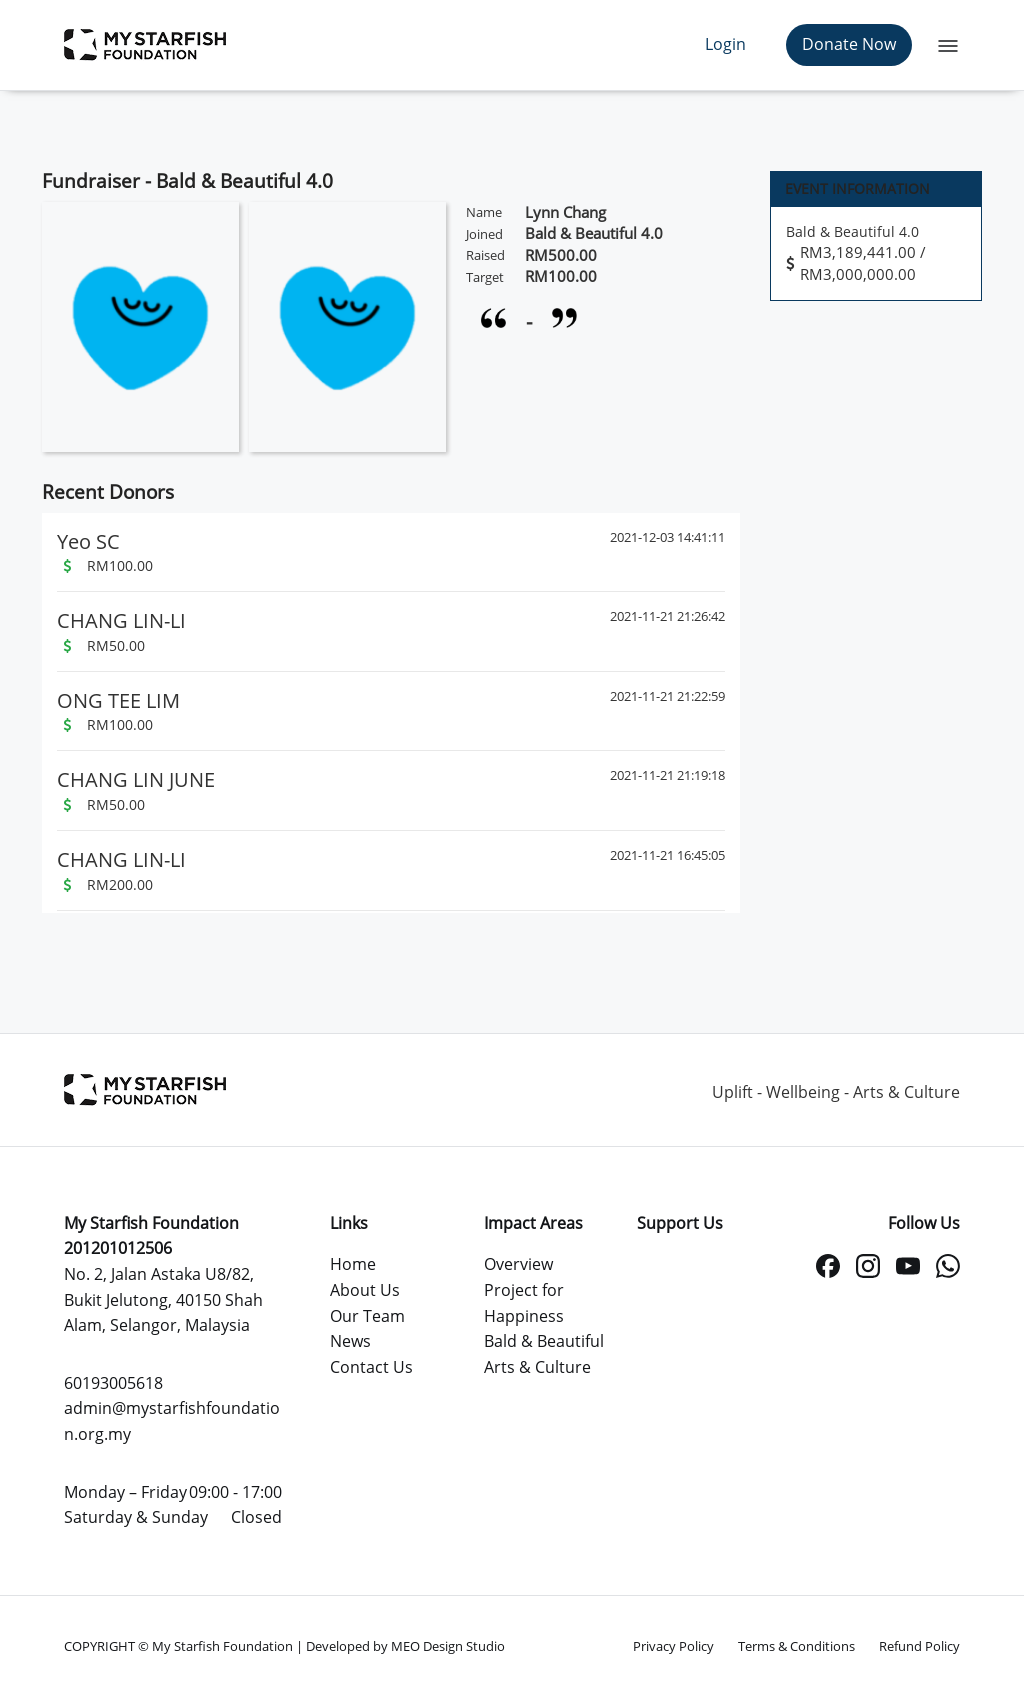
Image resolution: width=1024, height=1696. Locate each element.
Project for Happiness (524, 1303)
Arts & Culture (537, 1367)
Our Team (367, 1316)
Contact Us (371, 1367)
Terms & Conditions (796, 1646)
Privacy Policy (673, 1646)
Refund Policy (919, 1646)
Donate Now (849, 44)
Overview (518, 1264)
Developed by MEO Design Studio (405, 1646)
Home (353, 1264)
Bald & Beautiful (544, 1341)
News (350, 1341)
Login (725, 44)
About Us (365, 1290)
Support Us (680, 1223)
